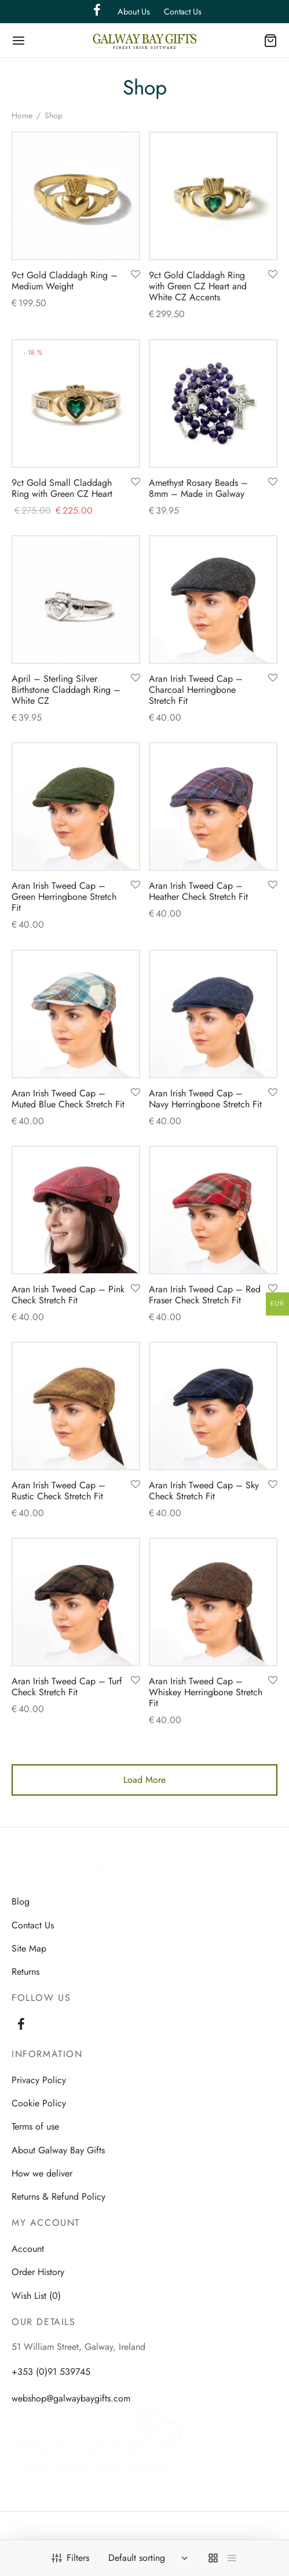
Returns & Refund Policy (58, 2196)
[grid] (213, 2558)
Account (28, 2248)
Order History (38, 2272)
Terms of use (35, 2126)
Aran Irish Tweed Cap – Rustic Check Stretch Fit (58, 1490)
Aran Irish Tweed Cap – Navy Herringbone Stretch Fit (205, 1099)
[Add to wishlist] (135, 275)
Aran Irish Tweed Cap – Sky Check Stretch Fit (204, 1490)
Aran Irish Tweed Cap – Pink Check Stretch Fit (68, 1294)
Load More (144, 1779)
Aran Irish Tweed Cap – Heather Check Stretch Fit (198, 891)
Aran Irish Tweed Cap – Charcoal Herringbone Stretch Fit (196, 689)
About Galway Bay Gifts (58, 2150)
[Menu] (18, 40)
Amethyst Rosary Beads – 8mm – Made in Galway (198, 488)
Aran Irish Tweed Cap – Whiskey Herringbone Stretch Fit (205, 1692)
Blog (21, 1901)
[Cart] (270, 41)
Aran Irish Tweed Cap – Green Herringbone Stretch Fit (64, 896)
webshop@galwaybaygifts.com (71, 2398)
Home (22, 115)
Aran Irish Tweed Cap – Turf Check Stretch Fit (67, 1686)
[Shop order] (146, 2558)
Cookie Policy (39, 2103)
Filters (70, 2557)
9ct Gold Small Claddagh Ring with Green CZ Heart (62, 488)
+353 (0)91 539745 (51, 2371)
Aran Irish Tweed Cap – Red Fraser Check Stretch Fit (205, 1294)
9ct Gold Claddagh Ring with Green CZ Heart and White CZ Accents (198, 286)
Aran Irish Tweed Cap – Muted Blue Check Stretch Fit (68, 1099)
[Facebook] (21, 2025)
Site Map (29, 1948)
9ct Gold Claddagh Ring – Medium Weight (65, 280)
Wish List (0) (36, 2295)
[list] (231, 2558)
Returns (25, 1971)
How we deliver (42, 2173)
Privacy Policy (39, 2080)
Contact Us (183, 11)
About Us (134, 11)
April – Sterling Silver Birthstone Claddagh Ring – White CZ (66, 689)
